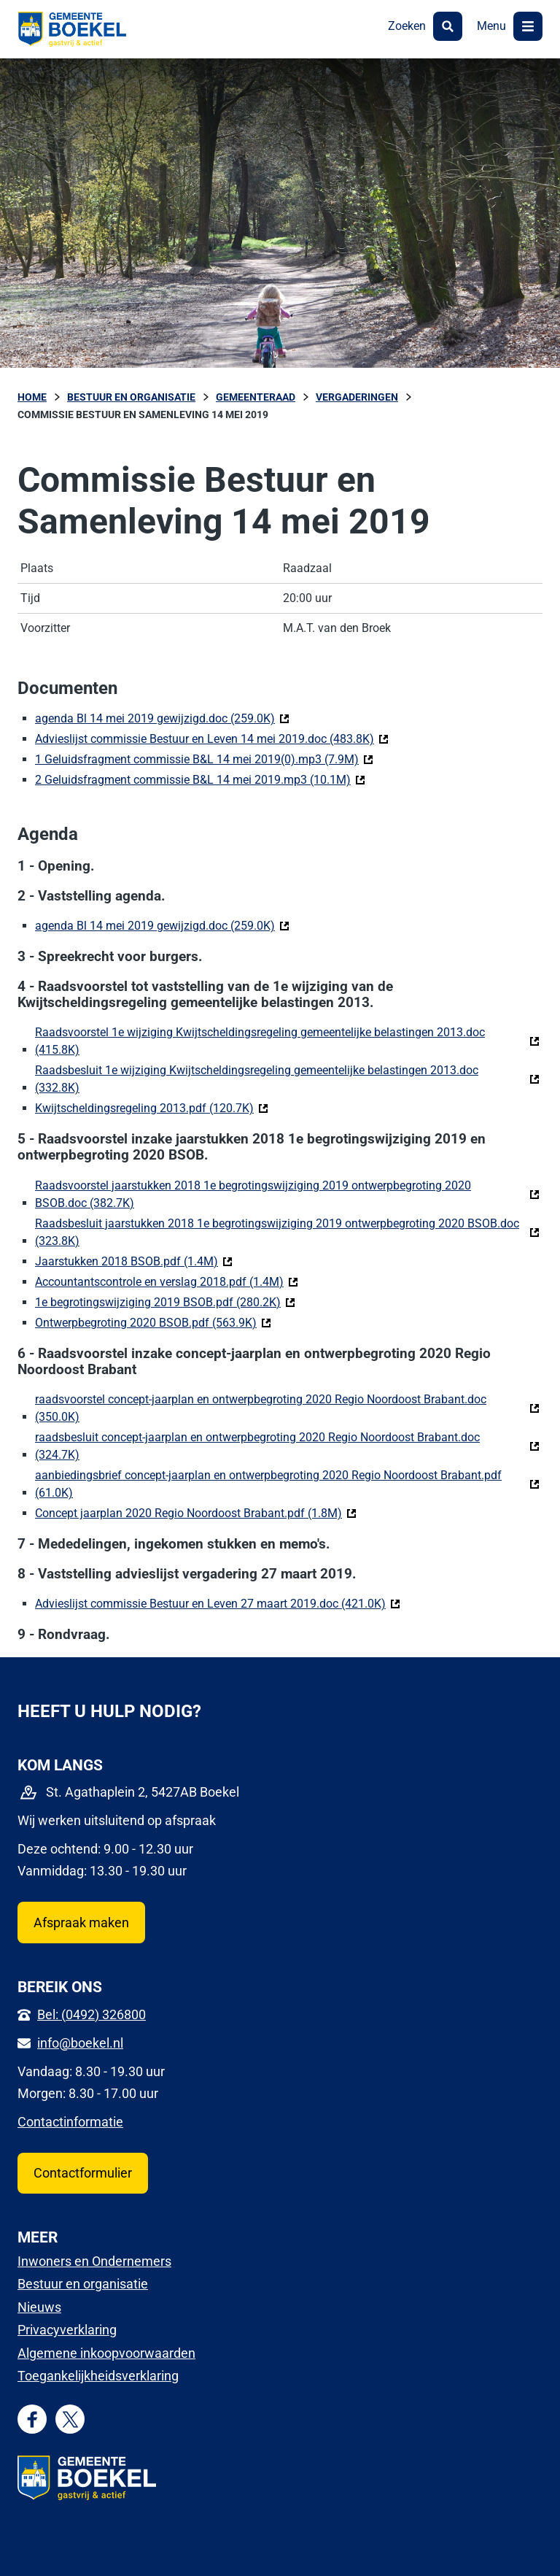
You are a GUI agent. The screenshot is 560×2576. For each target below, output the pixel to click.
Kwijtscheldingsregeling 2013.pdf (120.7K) (151, 1107)
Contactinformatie (70, 2121)
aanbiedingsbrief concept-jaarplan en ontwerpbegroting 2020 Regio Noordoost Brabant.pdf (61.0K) (268, 1484)
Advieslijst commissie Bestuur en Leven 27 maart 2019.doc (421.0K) (217, 1603)
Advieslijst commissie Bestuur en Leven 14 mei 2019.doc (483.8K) (212, 738)
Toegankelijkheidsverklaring (98, 2375)
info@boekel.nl (80, 2043)
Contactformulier (83, 2172)
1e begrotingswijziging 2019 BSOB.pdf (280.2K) (165, 1301)
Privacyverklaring (67, 2329)
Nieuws (39, 2307)
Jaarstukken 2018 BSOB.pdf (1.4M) (134, 1260)
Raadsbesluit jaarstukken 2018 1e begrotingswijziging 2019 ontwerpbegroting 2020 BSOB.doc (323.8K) (277, 1232)
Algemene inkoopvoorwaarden (106, 2353)
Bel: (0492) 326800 (91, 2014)
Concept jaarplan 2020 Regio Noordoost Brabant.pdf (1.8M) (196, 1512)
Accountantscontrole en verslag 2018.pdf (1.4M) (166, 1281)
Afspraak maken (81, 1922)
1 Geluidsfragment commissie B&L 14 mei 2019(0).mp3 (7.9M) (204, 758)
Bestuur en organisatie (83, 2283)
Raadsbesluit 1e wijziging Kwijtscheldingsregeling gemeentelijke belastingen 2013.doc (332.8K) (256, 1079)
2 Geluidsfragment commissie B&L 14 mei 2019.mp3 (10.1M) (200, 779)
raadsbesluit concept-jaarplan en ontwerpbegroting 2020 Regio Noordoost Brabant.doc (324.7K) (257, 1446)
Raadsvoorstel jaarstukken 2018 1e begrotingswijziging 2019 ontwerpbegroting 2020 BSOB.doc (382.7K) (253, 1194)
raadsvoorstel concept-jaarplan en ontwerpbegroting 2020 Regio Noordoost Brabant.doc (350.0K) (260, 1408)
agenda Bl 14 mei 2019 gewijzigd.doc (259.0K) (162, 717)
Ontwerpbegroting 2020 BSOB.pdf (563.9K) (153, 1322)
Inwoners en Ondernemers (94, 2261)
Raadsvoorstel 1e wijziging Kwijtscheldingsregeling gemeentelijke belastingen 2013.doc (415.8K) (260, 1041)
